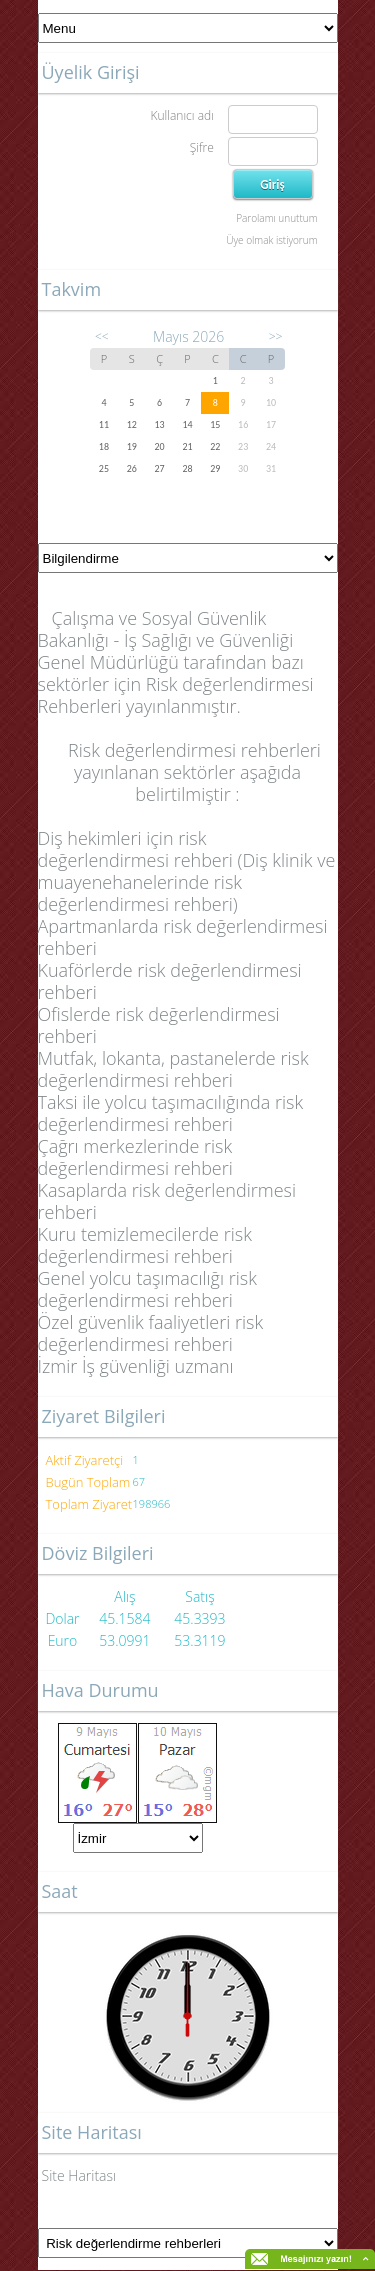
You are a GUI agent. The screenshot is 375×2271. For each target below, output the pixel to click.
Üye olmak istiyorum (271, 240)
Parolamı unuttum (276, 218)
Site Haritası (79, 2175)
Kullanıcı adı (181, 115)
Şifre (202, 147)
